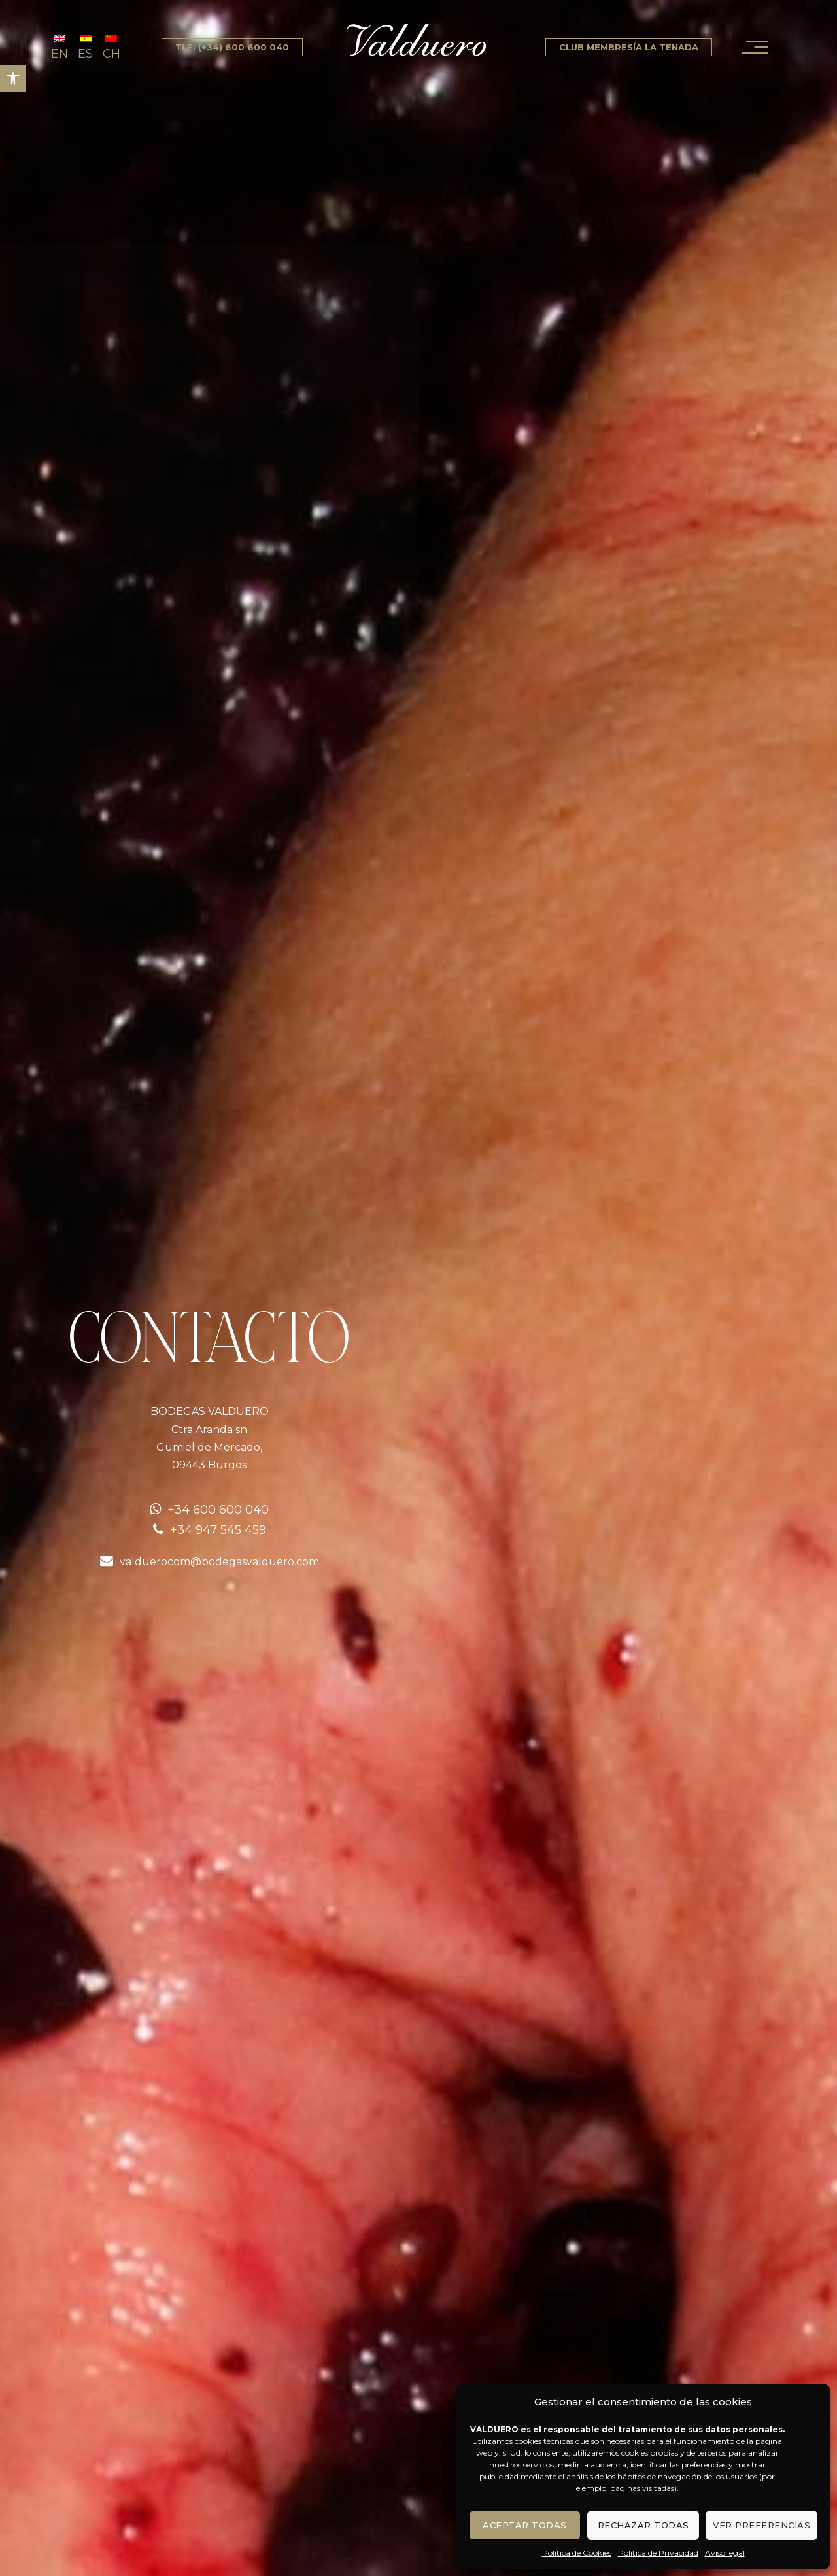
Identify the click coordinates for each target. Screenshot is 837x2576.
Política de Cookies (576, 2553)
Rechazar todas (643, 2525)
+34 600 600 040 (218, 1509)
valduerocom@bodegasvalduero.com (219, 1561)
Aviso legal (725, 2553)
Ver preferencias (761, 2525)
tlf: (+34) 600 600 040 (232, 47)
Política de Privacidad (658, 2553)
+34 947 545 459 (218, 1530)
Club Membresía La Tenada (628, 47)
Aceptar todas (525, 2525)
